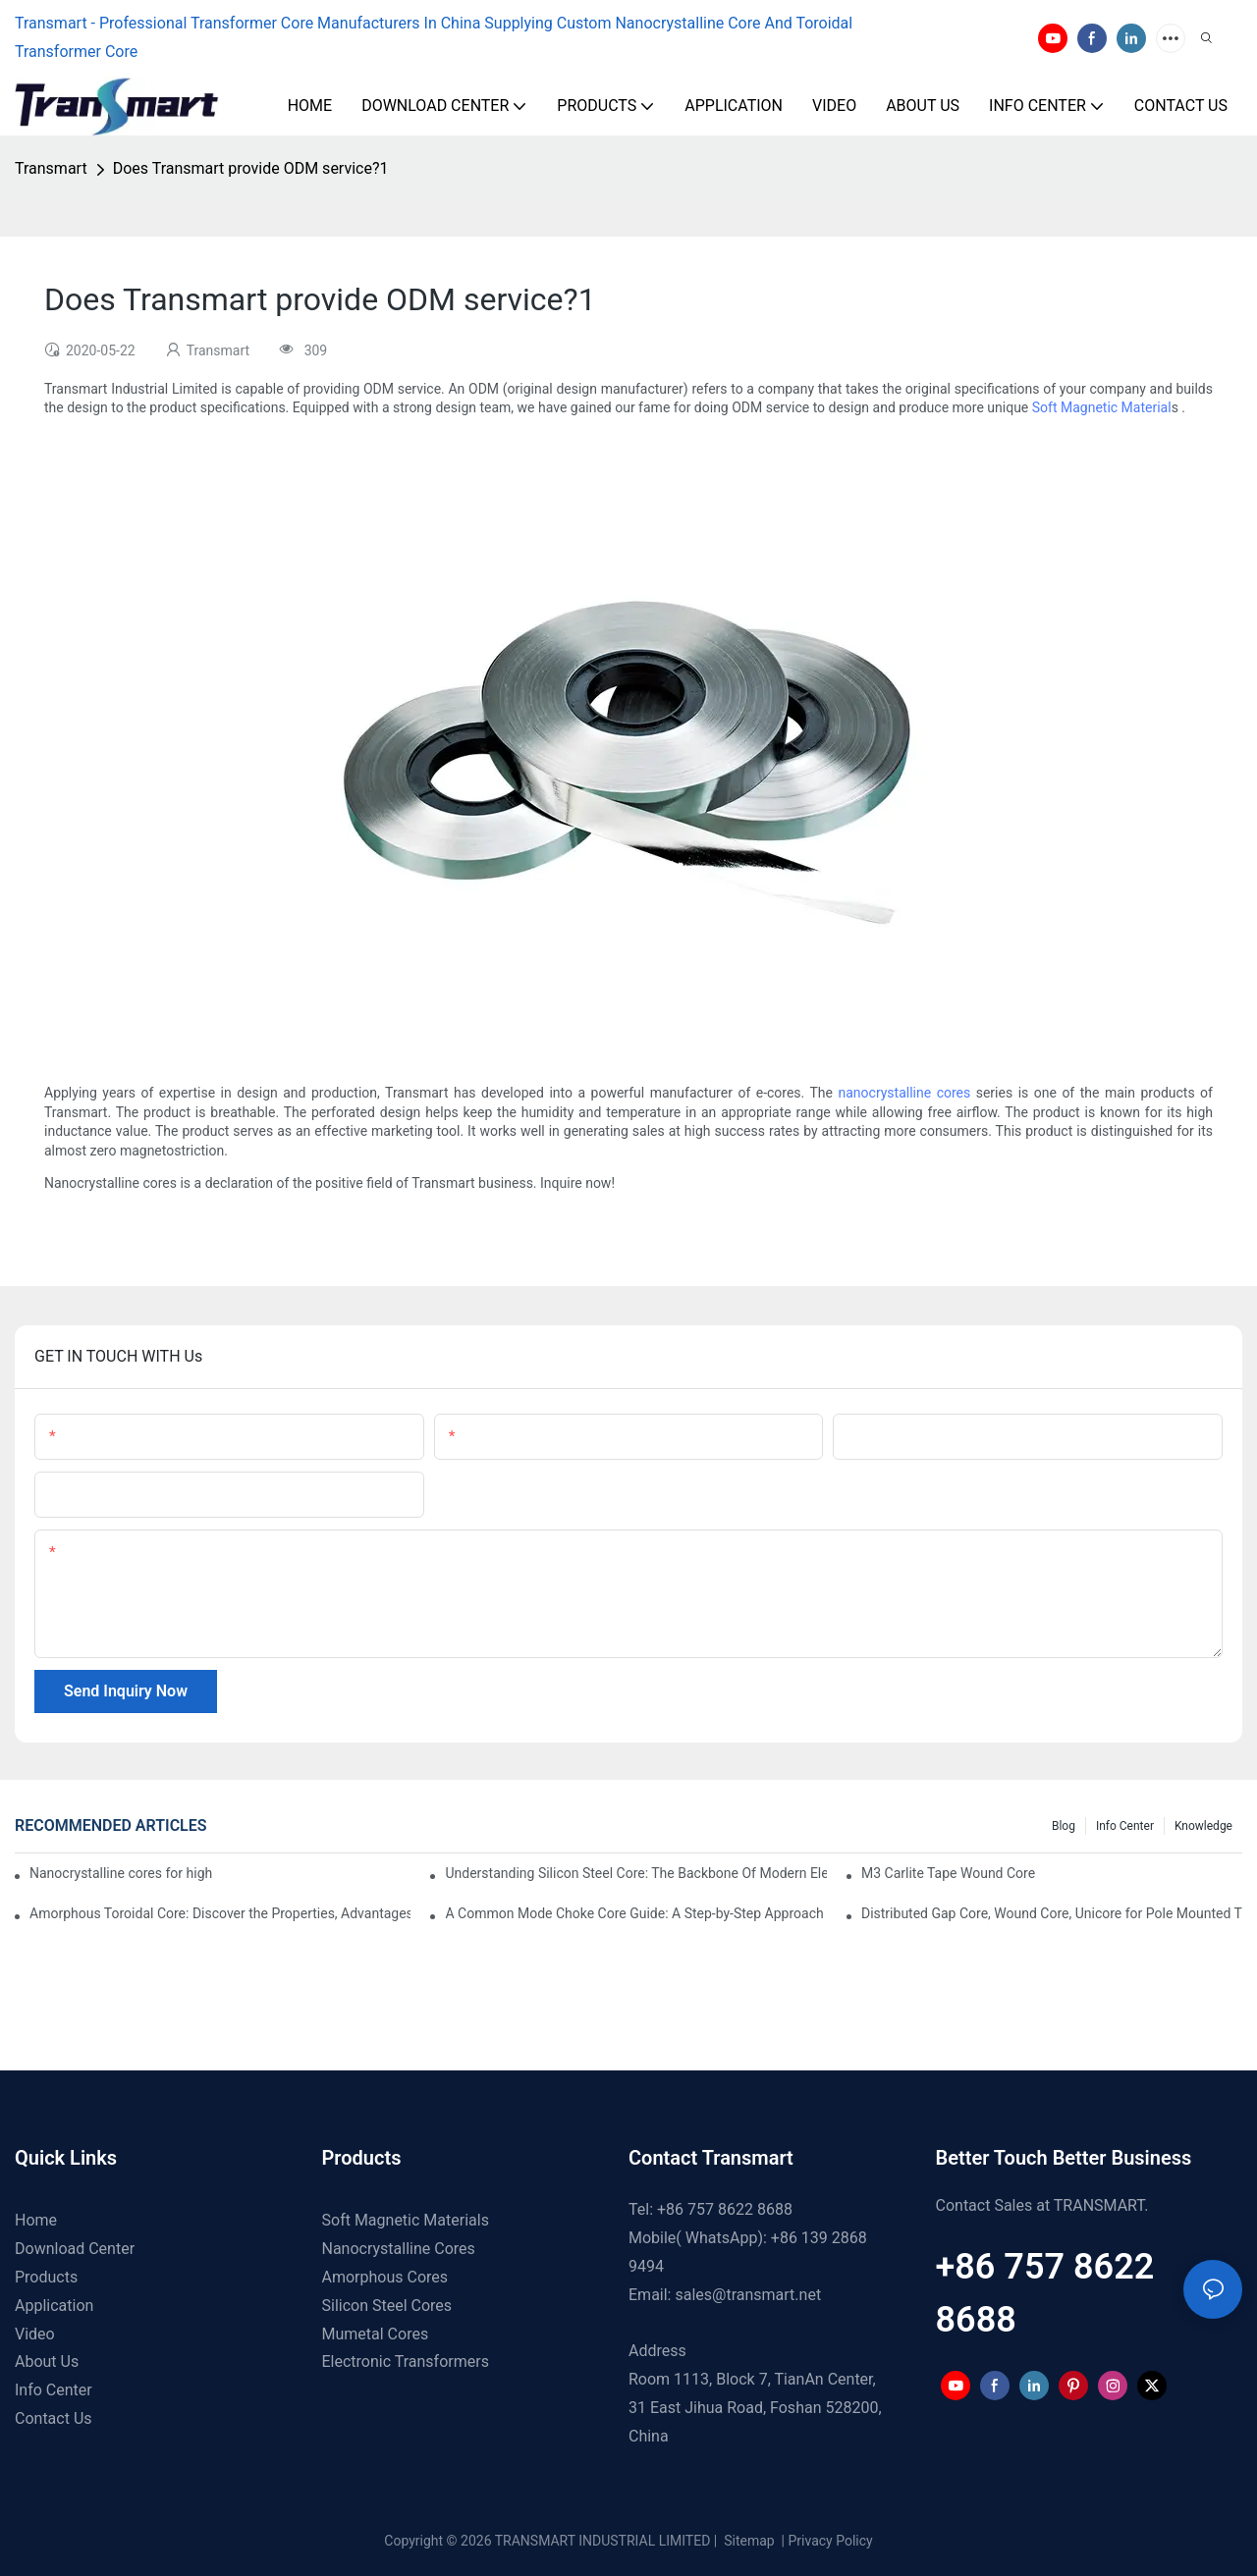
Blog (1063, 1826)
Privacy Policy (831, 2541)
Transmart (51, 168)
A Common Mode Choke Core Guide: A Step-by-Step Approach (634, 1913)
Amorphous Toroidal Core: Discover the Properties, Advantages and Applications (219, 1913)
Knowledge (1203, 1826)
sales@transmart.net (748, 2294)
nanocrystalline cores (904, 1092)
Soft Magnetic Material (1102, 407)
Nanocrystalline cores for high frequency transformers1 (121, 1873)
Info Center (1125, 1826)
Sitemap (748, 2541)
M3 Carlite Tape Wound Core (948, 1873)
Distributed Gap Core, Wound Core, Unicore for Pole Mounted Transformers (1051, 1913)
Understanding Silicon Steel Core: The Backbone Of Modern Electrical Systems (635, 1873)
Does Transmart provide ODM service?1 (251, 168)
